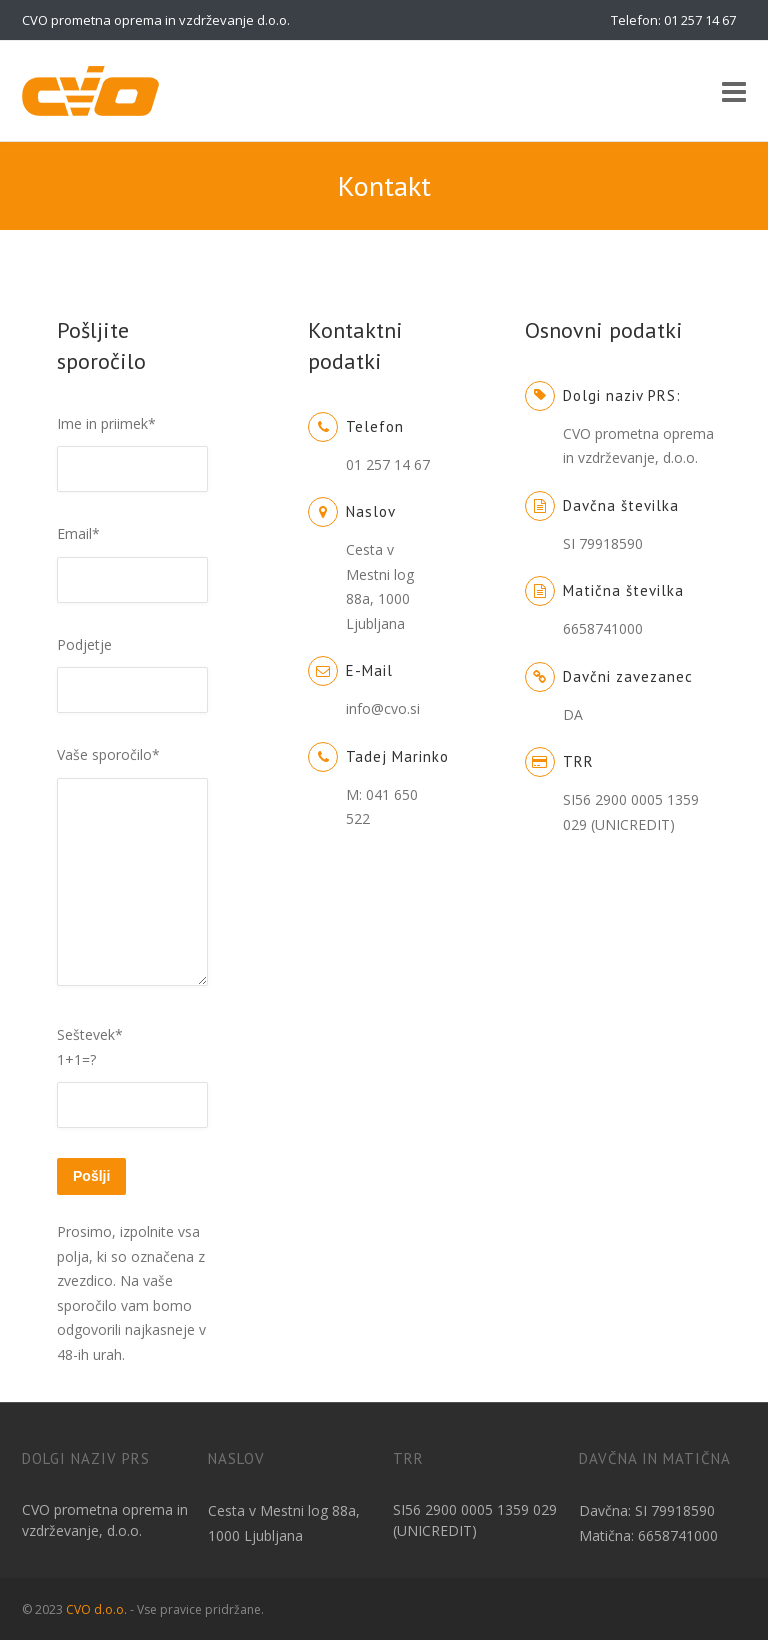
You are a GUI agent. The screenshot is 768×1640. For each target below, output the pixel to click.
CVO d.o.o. (96, 1609)
